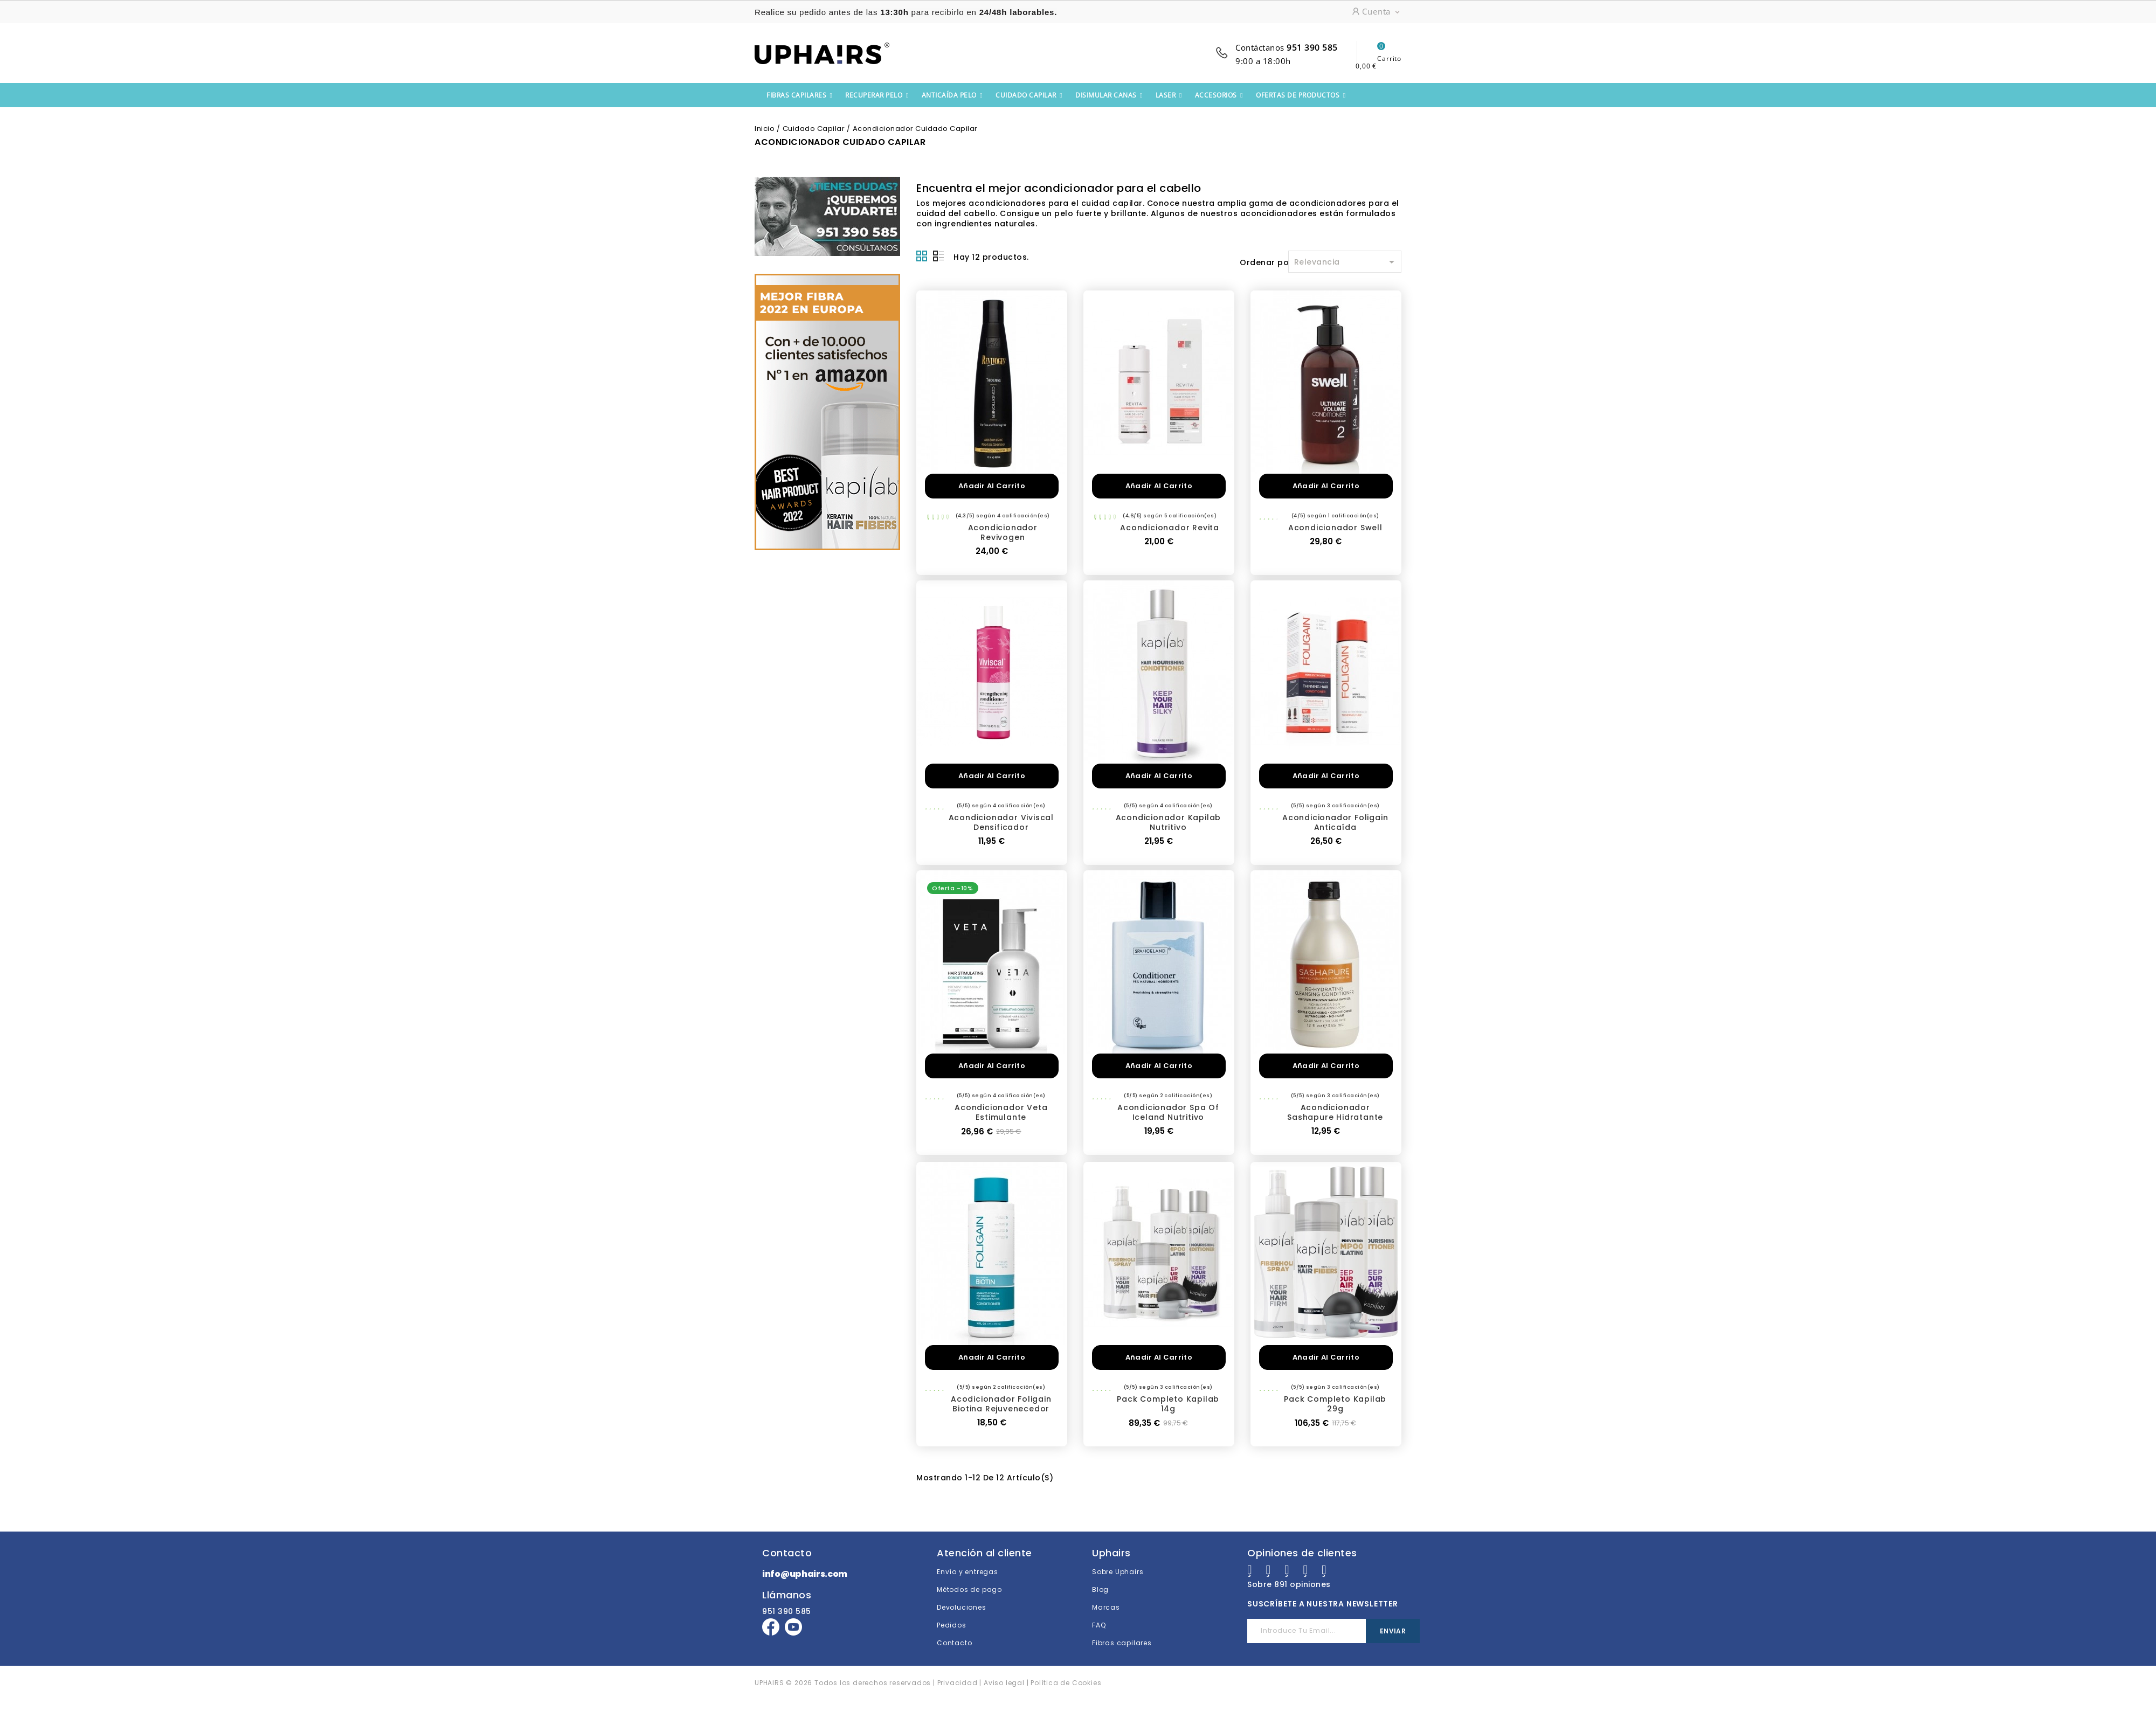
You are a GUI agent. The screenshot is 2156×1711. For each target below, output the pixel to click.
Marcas (1106, 1607)
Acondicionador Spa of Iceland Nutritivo (1168, 1112)
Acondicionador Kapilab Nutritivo (1168, 822)
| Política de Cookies (1064, 1682)
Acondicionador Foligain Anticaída (1335, 822)
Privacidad (957, 1682)
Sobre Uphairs (1117, 1571)
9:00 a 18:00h (1263, 61)
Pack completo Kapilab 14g (1168, 1404)
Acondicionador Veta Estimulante (1001, 1112)
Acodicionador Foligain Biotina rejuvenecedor (1001, 1404)
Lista (938, 256)
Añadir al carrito (991, 486)
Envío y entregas (967, 1571)
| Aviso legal (1001, 1682)
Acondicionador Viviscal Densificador (1001, 822)
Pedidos (951, 1625)
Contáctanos (1286, 47)
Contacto (954, 1642)
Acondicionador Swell (1335, 527)
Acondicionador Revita (1169, 527)
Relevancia (1346, 261)
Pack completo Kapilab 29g (1335, 1404)
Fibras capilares (1122, 1642)
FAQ (1098, 1625)
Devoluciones (961, 1607)
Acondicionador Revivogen (1003, 532)
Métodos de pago (969, 1589)
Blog (1100, 1589)
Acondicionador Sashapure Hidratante (1335, 1112)
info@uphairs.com (804, 1574)
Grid (921, 256)
